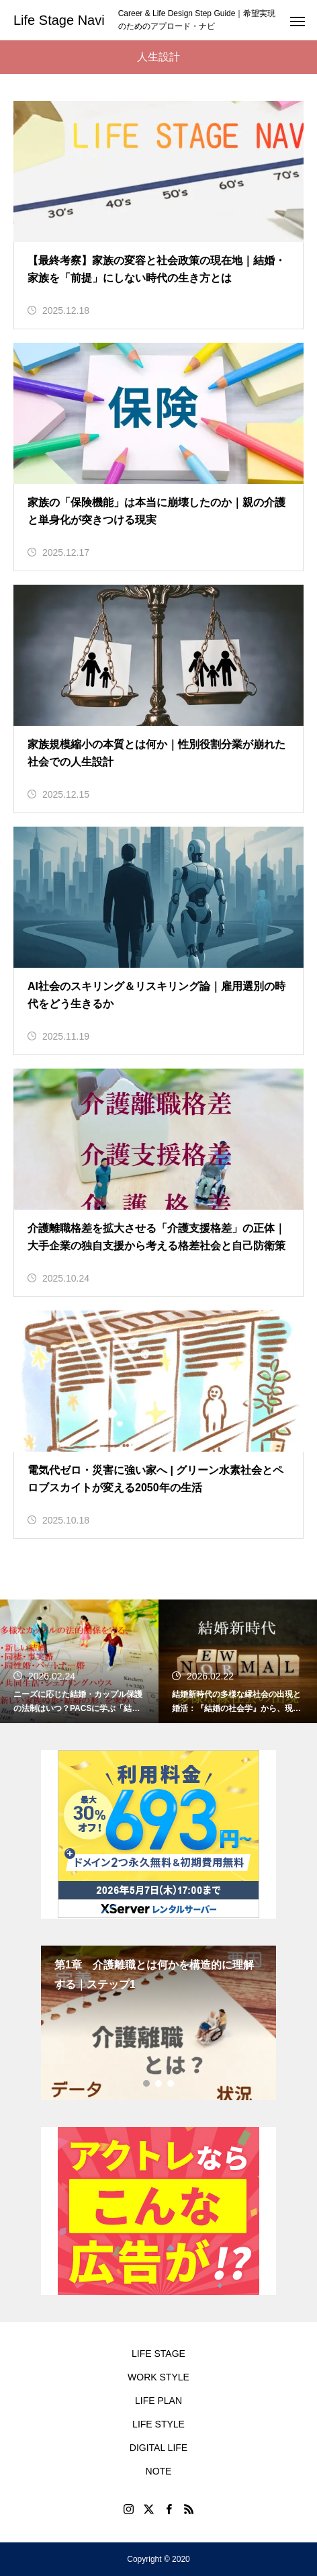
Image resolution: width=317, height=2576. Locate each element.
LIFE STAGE (158, 2353)
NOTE (159, 2471)
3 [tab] (171, 2083)
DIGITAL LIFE (158, 2447)
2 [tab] (159, 2083)
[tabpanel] (158, 2023)
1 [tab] (147, 2083)
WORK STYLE (158, 2377)
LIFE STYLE (158, 2424)
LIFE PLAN (158, 2400)
